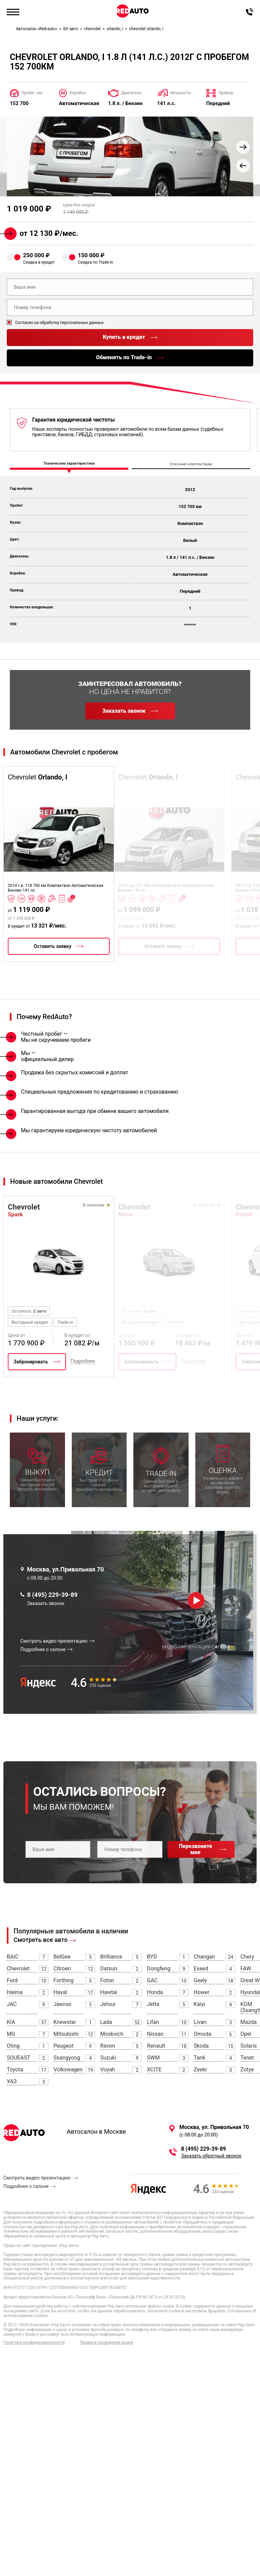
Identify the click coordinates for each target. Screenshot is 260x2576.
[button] (243, 147)
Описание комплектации (191, 464)
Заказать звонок (45, 1603)
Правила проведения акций (106, 2342)
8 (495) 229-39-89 (52, 1594)
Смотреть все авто (41, 1939)
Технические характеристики (69, 464)
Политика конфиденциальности (34, 2342)
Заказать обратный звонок (211, 2155)
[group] (130, 156)
